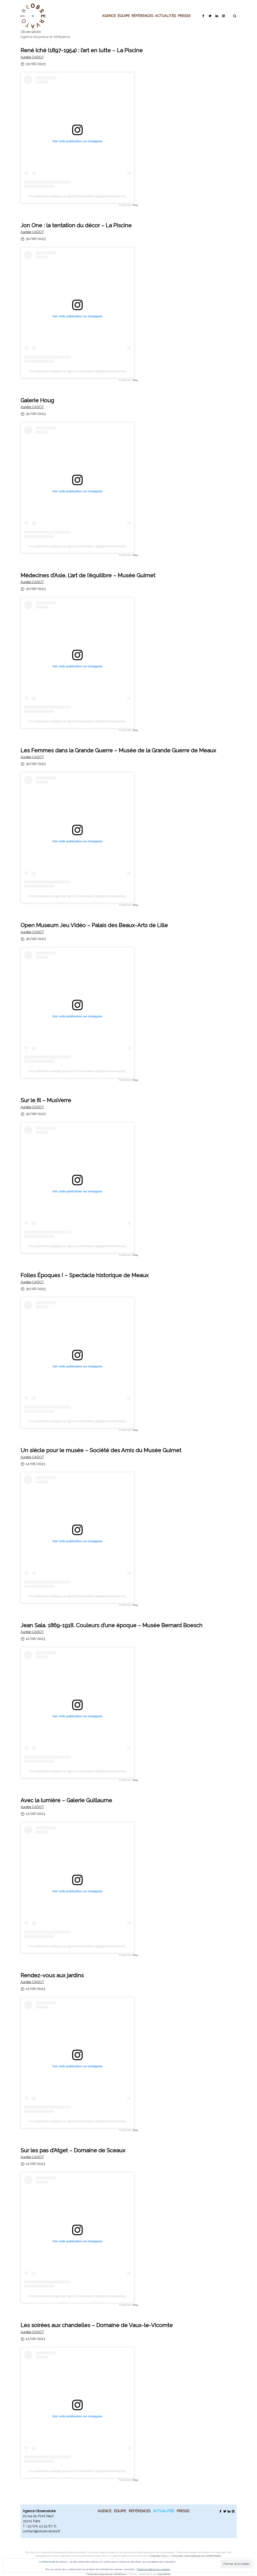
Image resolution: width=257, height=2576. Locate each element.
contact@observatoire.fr (41, 2531)
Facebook (203, 15)
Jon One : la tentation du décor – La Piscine (76, 225)
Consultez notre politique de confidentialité (196, 2555)
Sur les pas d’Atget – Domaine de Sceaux (73, 2150)
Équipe (123, 16)
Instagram (223, 15)
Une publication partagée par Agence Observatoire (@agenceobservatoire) (77, 196)
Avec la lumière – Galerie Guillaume (66, 1800)
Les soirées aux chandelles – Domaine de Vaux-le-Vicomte (97, 2325)
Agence (109, 16)
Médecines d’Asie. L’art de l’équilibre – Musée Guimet (88, 575)
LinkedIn (216, 15)
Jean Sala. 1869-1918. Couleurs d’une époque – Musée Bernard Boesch (111, 1625)
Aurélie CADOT (32, 57)
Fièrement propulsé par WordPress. (106, 2574)
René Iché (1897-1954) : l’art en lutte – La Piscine (82, 50)
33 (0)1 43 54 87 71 (42, 2526)
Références (142, 16)
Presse (184, 16)
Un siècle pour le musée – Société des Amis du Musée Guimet (101, 1450)
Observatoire (31, 32)
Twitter (209, 15)
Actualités (165, 16)
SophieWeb (163, 2574)
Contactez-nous (158, 2555)
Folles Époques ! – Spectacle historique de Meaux (85, 1275)
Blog (135, 205)
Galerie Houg (37, 400)
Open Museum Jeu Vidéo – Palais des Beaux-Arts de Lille (94, 925)
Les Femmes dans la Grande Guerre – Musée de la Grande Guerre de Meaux (118, 750)
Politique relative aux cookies (153, 2569)
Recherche (232, 16)
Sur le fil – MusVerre (46, 1100)
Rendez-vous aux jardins (52, 1975)
